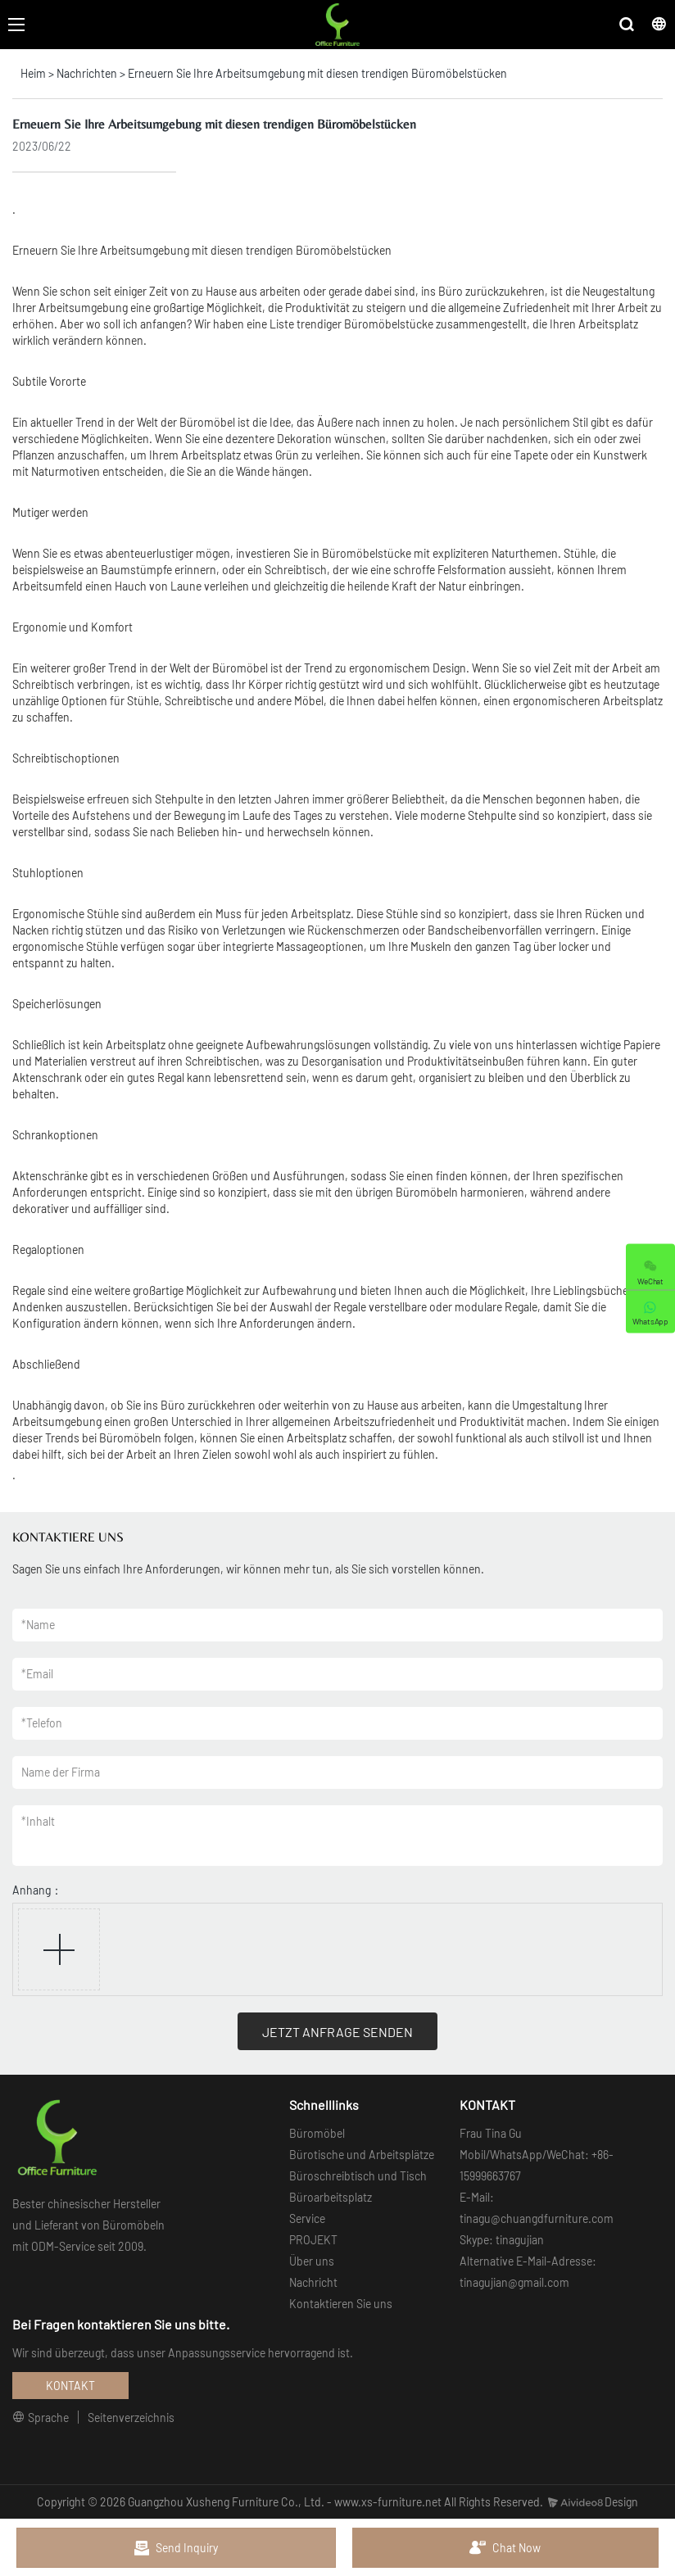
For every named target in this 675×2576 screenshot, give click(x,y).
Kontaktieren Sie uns (340, 2304)
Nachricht (313, 2282)
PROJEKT (313, 2240)
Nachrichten (87, 73)
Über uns (311, 2261)
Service (307, 2218)
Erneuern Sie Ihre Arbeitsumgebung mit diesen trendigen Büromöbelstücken (317, 73)
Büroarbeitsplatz (330, 2197)
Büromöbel (317, 2133)
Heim (33, 73)
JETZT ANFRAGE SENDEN (337, 2032)
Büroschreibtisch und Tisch (358, 2176)
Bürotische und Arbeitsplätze (361, 2155)
